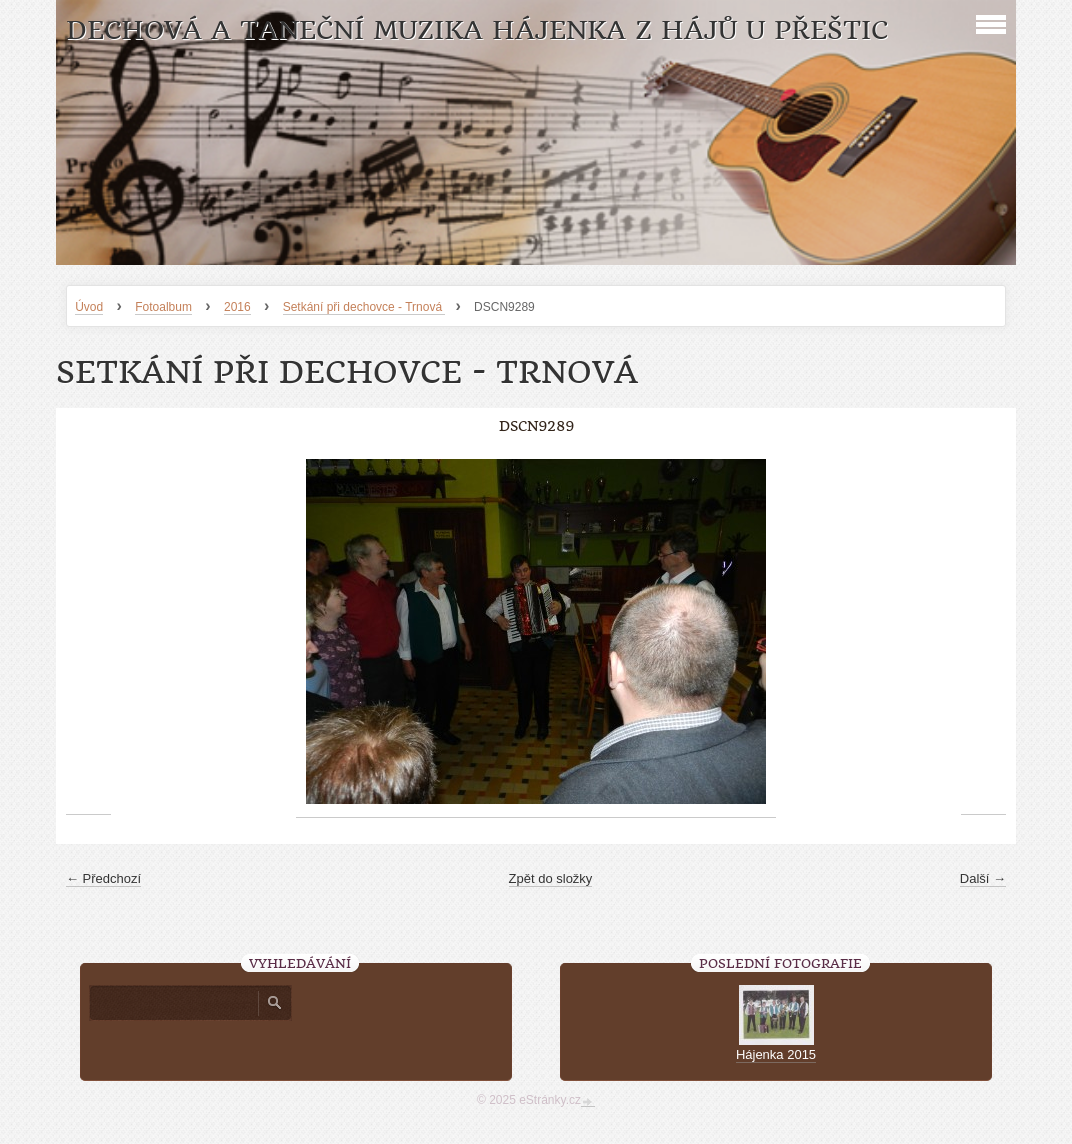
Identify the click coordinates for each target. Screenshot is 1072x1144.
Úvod (89, 307)
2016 (237, 307)
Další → (983, 878)
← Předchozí (103, 878)
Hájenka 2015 (776, 1054)
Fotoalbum (163, 307)
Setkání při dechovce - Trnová (364, 307)
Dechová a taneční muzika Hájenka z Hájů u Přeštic (477, 30)
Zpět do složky (551, 878)
